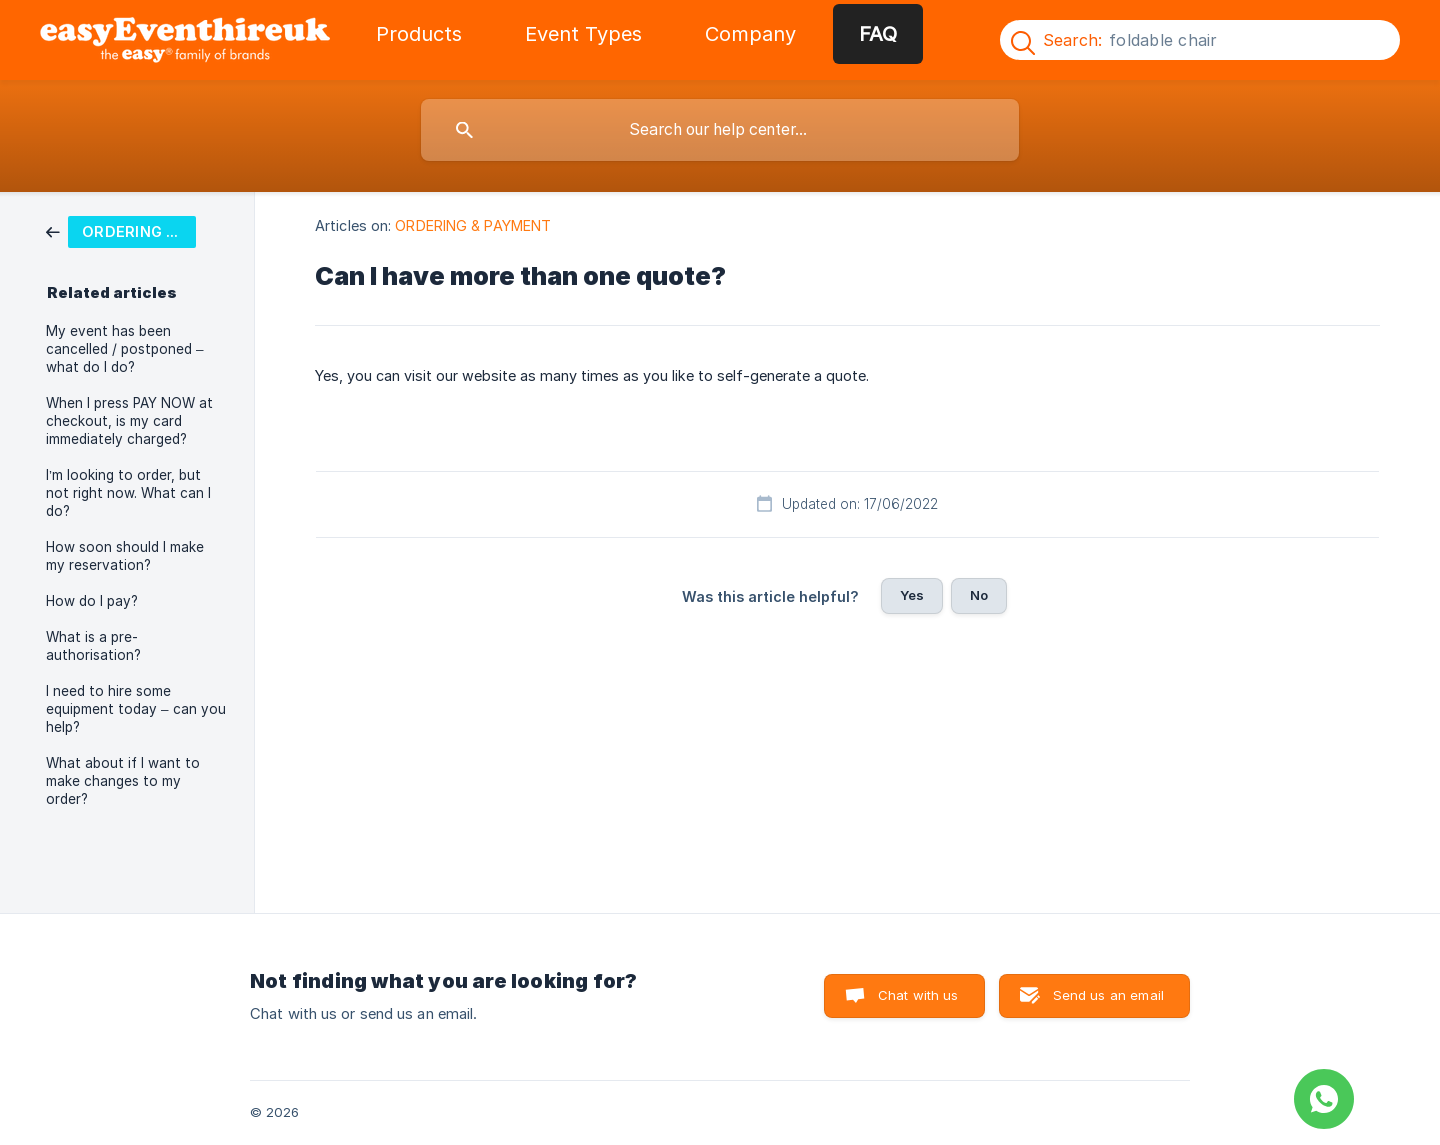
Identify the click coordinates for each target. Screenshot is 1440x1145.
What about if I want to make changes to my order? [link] (123, 781)
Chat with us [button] (918, 995)
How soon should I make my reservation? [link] (125, 556)
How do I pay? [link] (92, 601)
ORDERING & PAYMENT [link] (473, 225)
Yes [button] (912, 595)
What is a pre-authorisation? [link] (93, 646)
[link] (121, 230)
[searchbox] (720, 130)
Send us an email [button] (1108, 995)
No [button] (979, 595)
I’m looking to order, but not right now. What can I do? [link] (128, 493)
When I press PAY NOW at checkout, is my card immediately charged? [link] (129, 421)
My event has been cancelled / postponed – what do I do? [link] (125, 349)
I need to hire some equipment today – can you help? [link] (136, 709)
